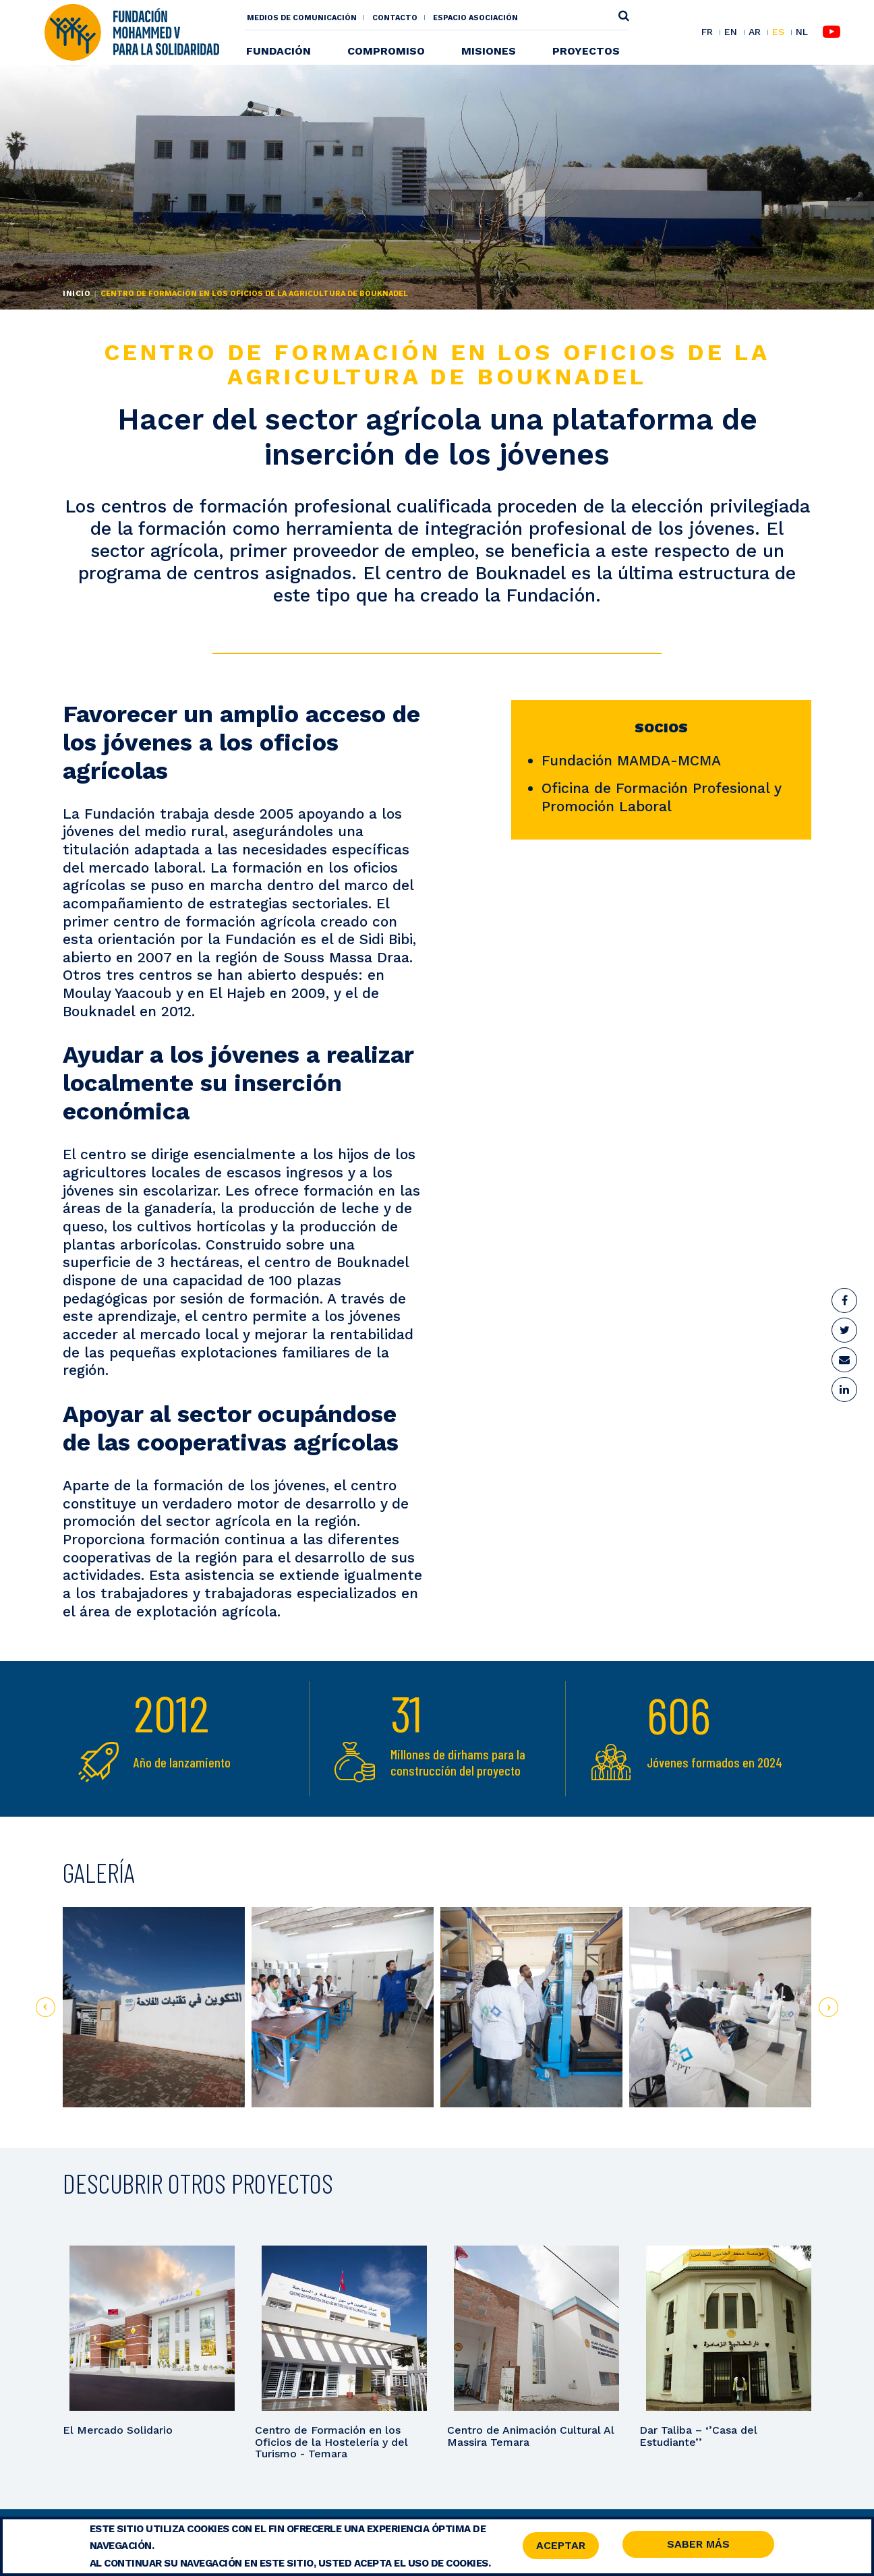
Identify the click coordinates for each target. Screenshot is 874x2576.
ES (778, 32)
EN (730, 32)
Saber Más (698, 2545)
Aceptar (560, 2546)
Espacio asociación (475, 17)
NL (802, 32)
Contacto (394, 17)
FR (707, 32)
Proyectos (586, 51)
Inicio (76, 293)
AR (755, 32)
